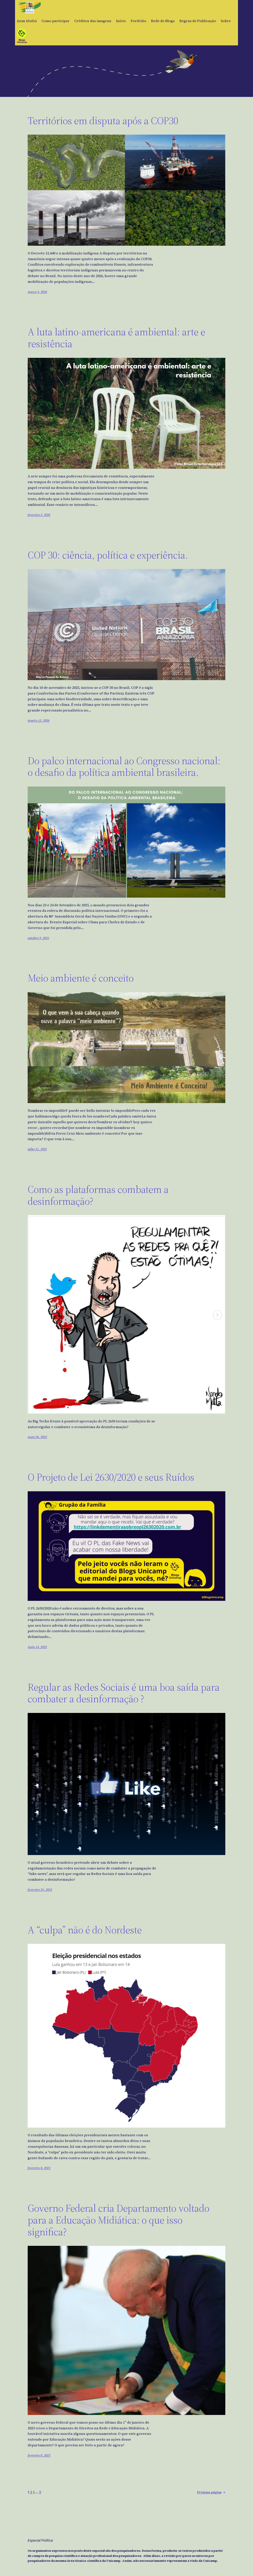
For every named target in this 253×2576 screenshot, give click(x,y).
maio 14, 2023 (37, 1647)
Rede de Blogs (163, 20)
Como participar (56, 20)
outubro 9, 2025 (38, 938)
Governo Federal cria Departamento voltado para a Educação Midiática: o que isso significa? (118, 2220)
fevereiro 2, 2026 (39, 515)
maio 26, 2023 (37, 1437)
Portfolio (138, 20)
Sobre (226, 20)
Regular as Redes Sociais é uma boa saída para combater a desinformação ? (124, 1693)
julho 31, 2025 (37, 1149)
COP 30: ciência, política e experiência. (108, 555)
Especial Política (40, 2540)
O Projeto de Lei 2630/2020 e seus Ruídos (111, 1477)
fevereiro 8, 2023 (39, 2168)
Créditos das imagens (92, 20)
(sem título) (27, 20)
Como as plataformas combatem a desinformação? (98, 1195)
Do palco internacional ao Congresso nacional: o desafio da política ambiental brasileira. (124, 766)
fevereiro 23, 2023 (40, 1889)
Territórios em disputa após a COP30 (103, 121)
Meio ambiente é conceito (81, 978)
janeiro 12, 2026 (38, 720)
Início (121, 20)
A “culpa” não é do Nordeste (85, 1930)
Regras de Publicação (197, 20)
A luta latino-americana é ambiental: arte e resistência (116, 338)
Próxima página (211, 2492)
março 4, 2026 (37, 292)
